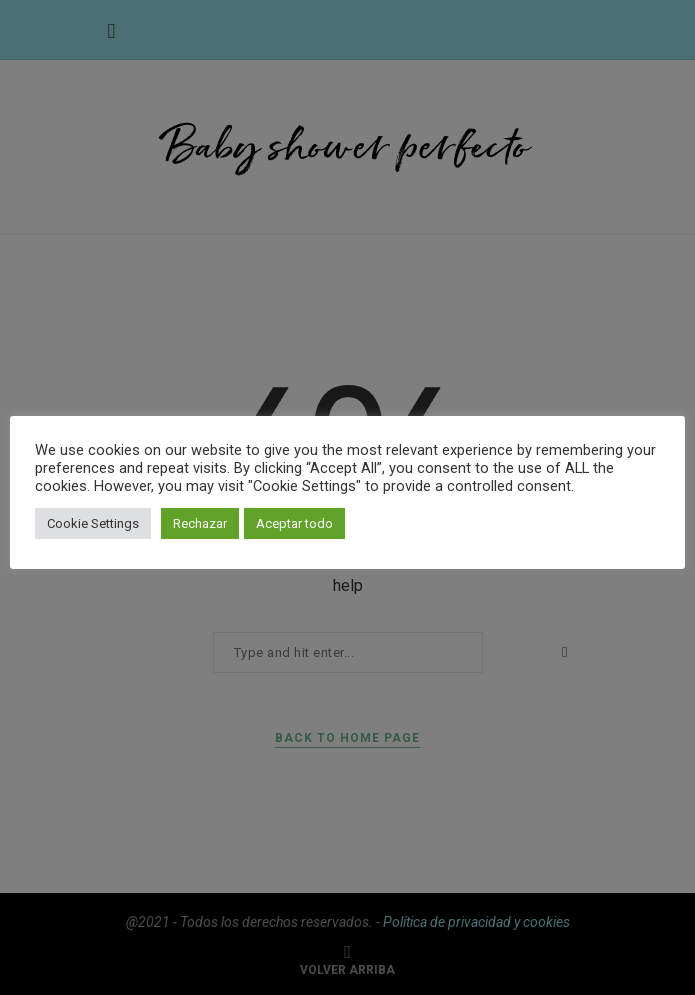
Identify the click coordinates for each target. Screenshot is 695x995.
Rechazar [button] (200, 523)
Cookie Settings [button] (93, 523)
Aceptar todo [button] (294, 523)
